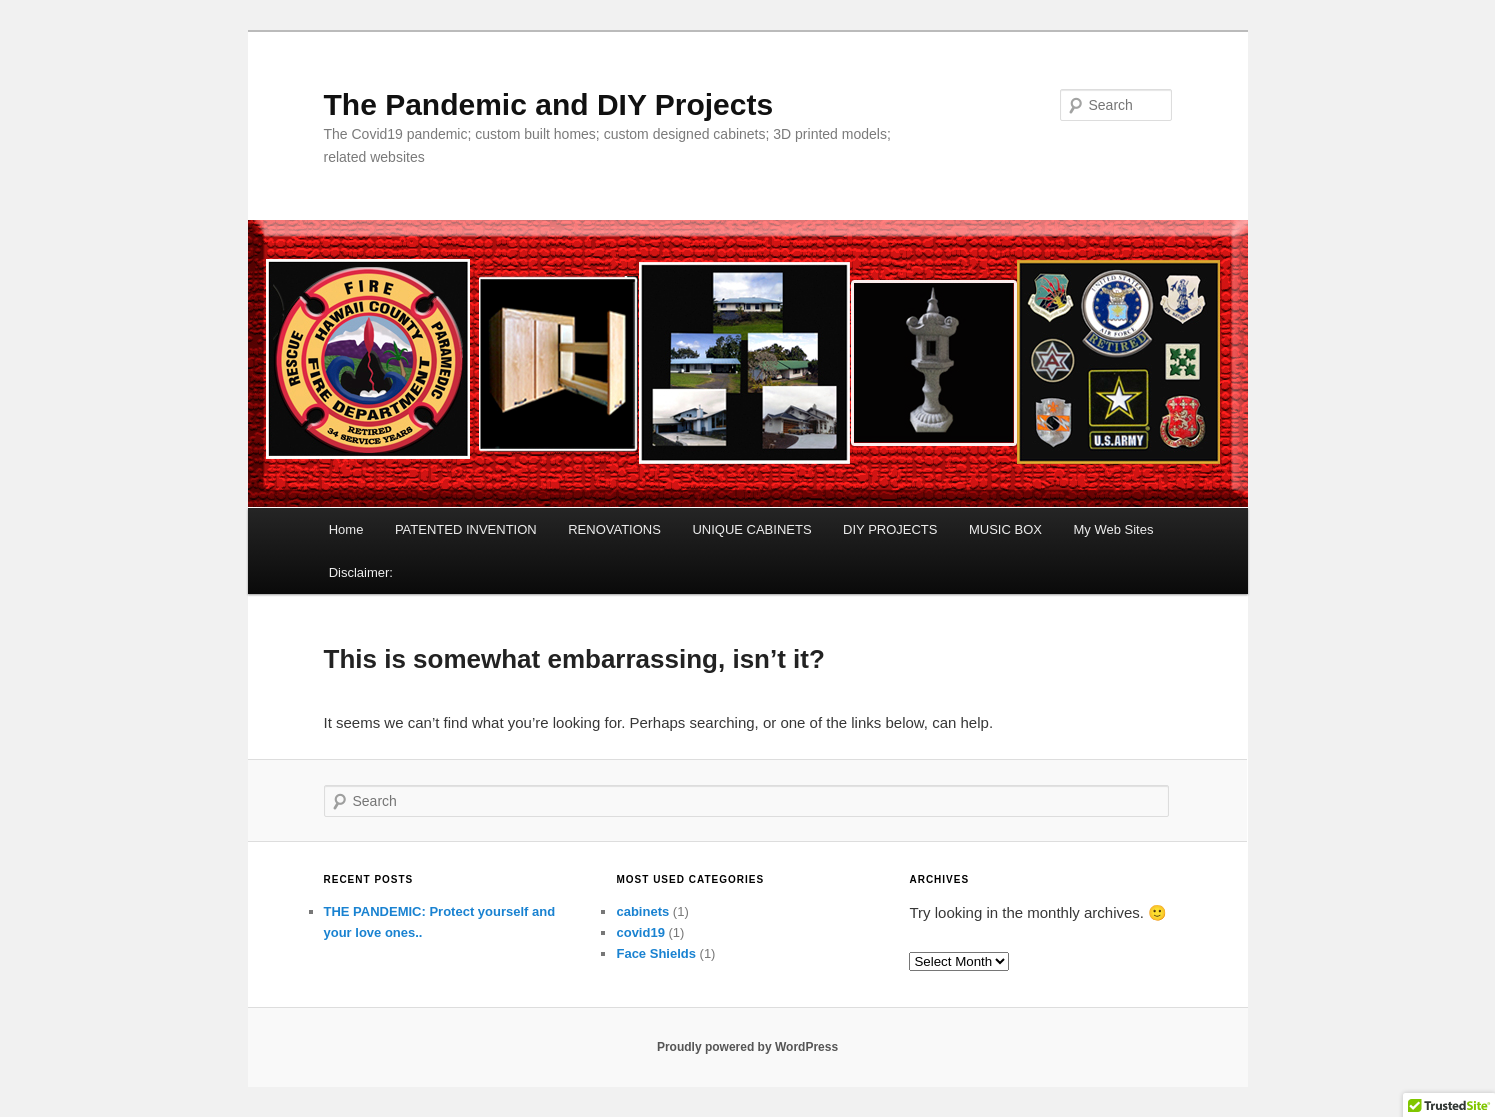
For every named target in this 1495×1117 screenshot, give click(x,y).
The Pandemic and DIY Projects (549, 104)
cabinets (642, 911)
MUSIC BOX (1005, 529)
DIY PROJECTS (890, 529)
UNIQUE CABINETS (751, 529)
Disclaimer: (361, 572)
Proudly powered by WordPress (747, 1047)
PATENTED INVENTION (466, 529)
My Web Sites (1113, 529)
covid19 (640, 932)
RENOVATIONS (614, 529)
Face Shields (655, 953)
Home (346, 529)
